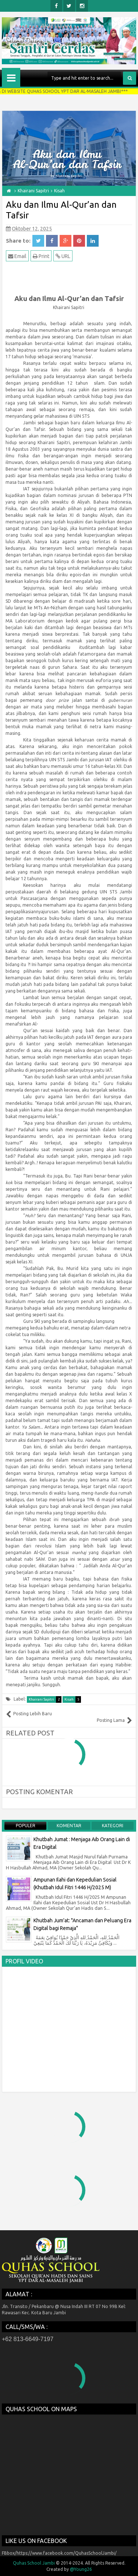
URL (63, 256)
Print (41, 256)
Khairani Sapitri (45, 1699)
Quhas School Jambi (34, 2563)
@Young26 (81, 2569)
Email (17, 256)
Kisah (72, 1699)
